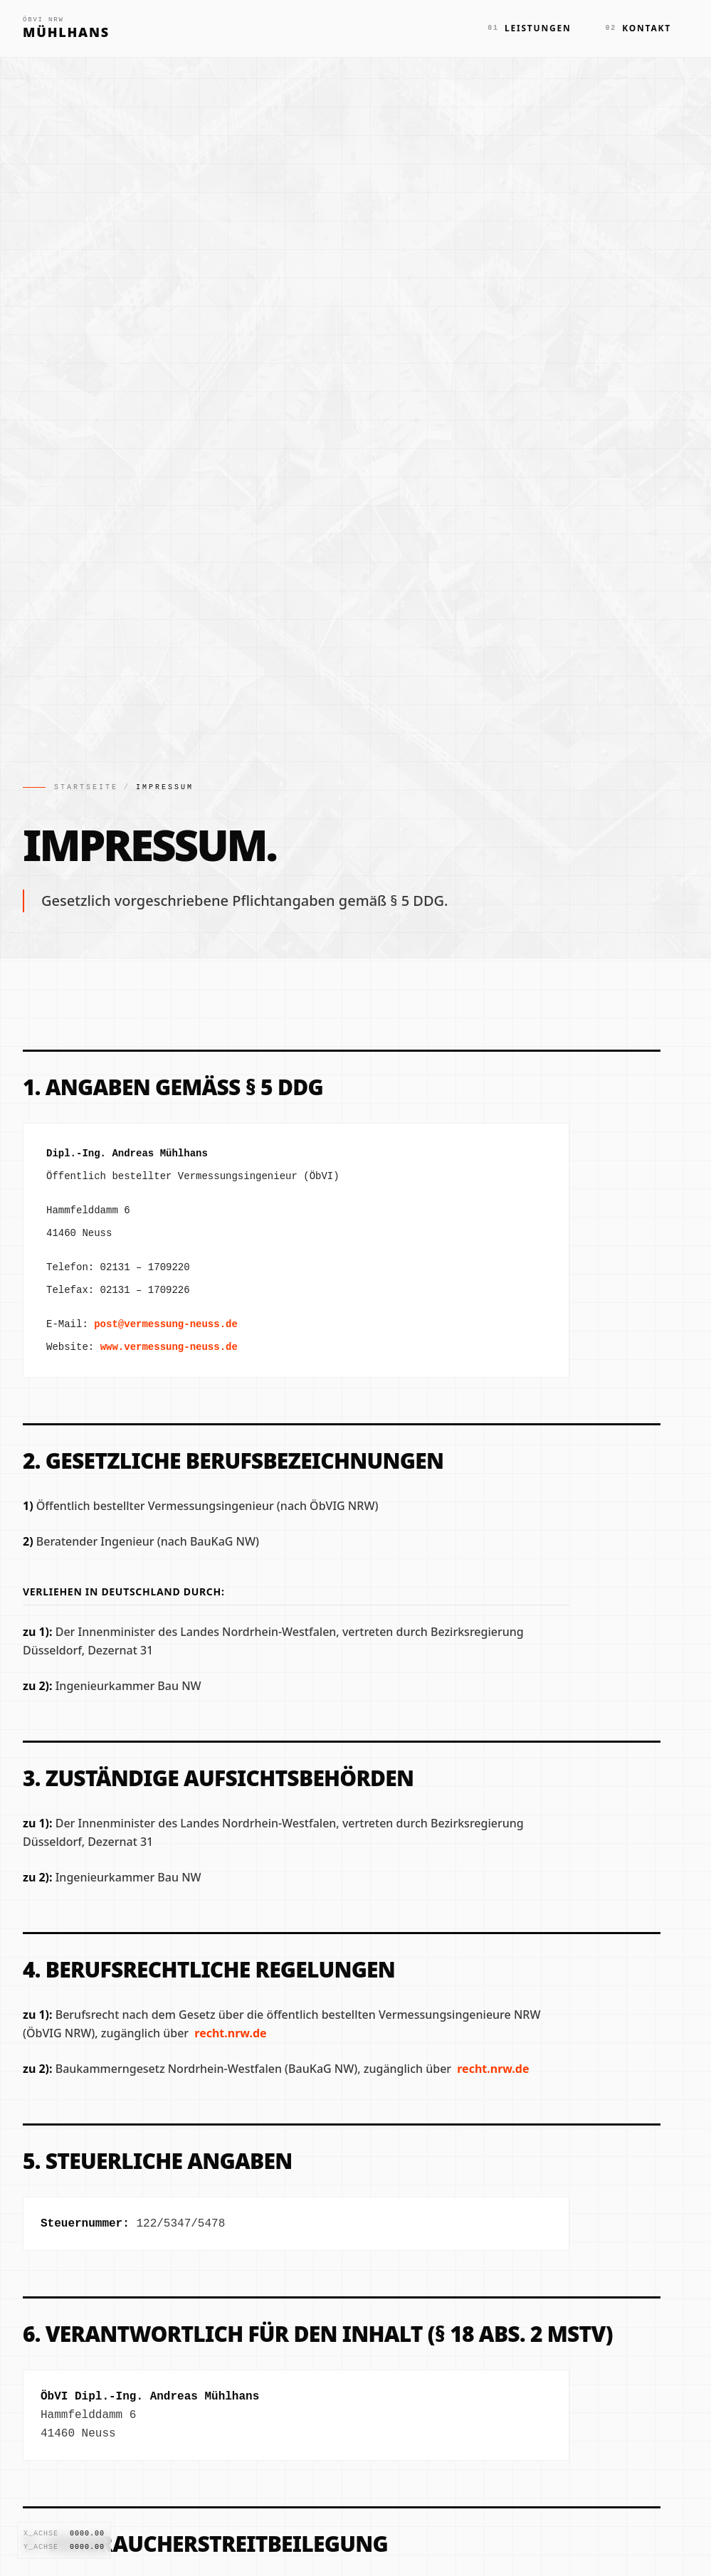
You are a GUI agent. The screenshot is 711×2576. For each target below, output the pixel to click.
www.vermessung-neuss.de (169, 1347)
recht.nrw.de (230, 2033)
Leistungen (529, 28)
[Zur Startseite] (66, 28)
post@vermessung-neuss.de (166, 1324)
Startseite (86, 787)
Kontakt (638, 28)
